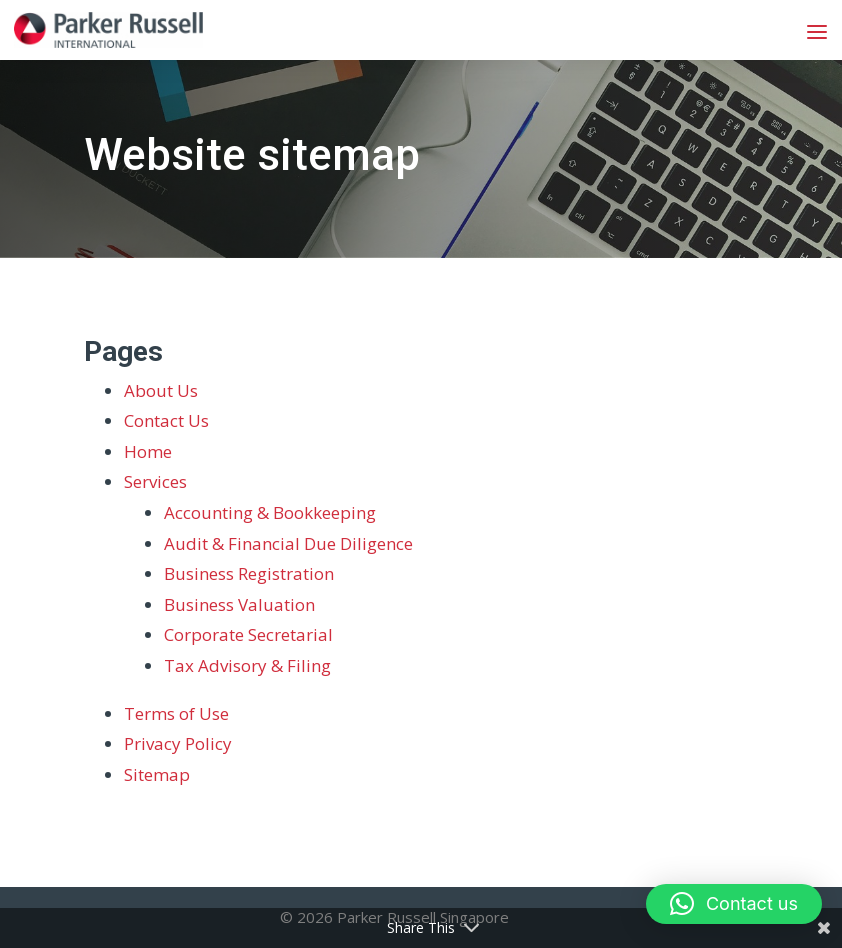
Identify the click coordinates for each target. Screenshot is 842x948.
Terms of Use (176, 713)
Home (148, 451)
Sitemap (157, 774)
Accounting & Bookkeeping (270, 512)
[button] (734, 904)
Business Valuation (239, 604)
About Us (161, 390)
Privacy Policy (178, 743)
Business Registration (249, 573)
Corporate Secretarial (248, 634)
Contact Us (166, 420)
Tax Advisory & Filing (247, 665)
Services (155, 481)
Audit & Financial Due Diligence (288, 543)
